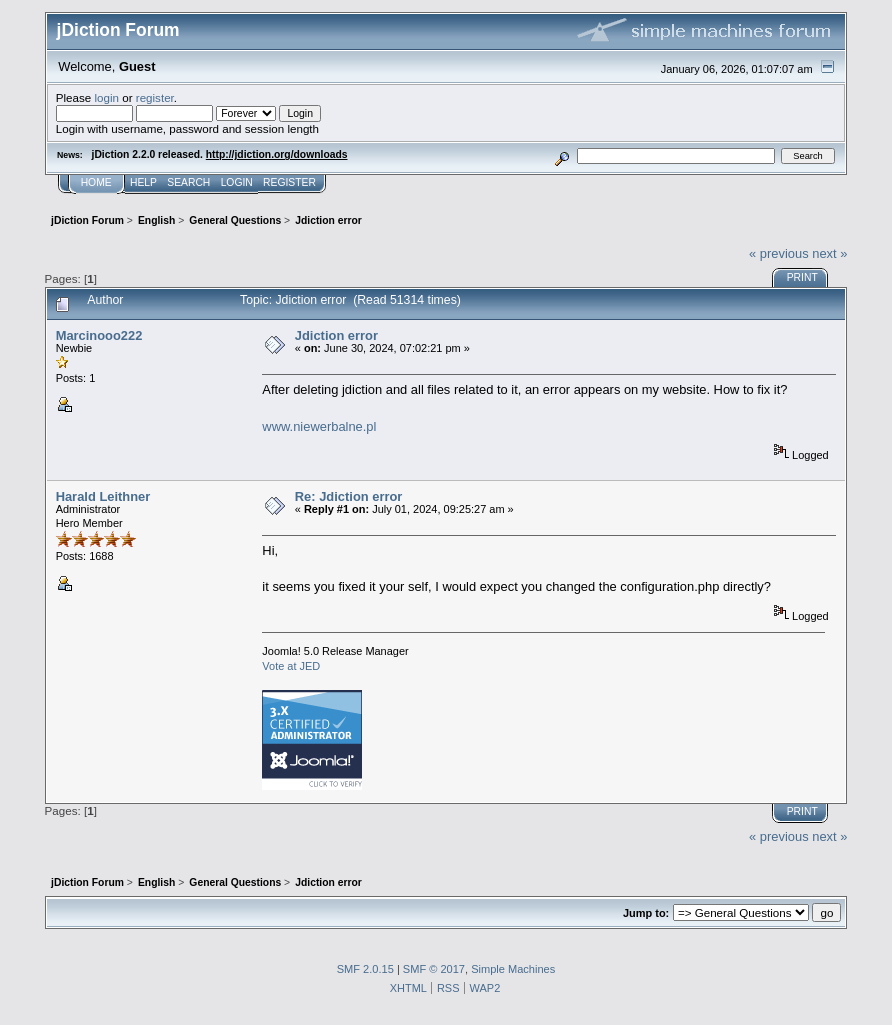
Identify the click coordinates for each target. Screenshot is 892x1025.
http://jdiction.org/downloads (277, 154)
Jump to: (646, 913)
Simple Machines (513, 969)
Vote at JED (291, 666)
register (155, 97)
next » (829, 253)
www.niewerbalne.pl (319, 426)
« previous (779, 253)
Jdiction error (336, 335)
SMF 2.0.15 (365, 969)
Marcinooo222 (99, 335)
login (106, 97)
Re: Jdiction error (349, 496)
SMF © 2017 (434, 969)
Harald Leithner (103, 496)
